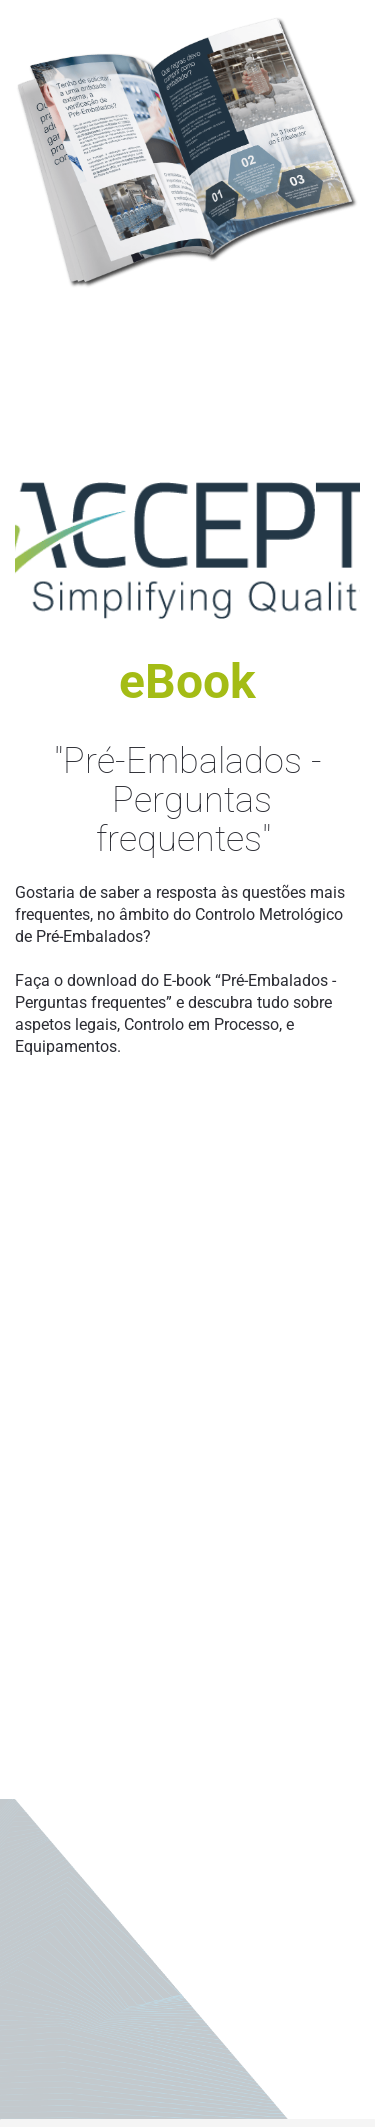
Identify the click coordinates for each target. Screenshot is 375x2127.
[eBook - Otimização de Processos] (187, 1578)
